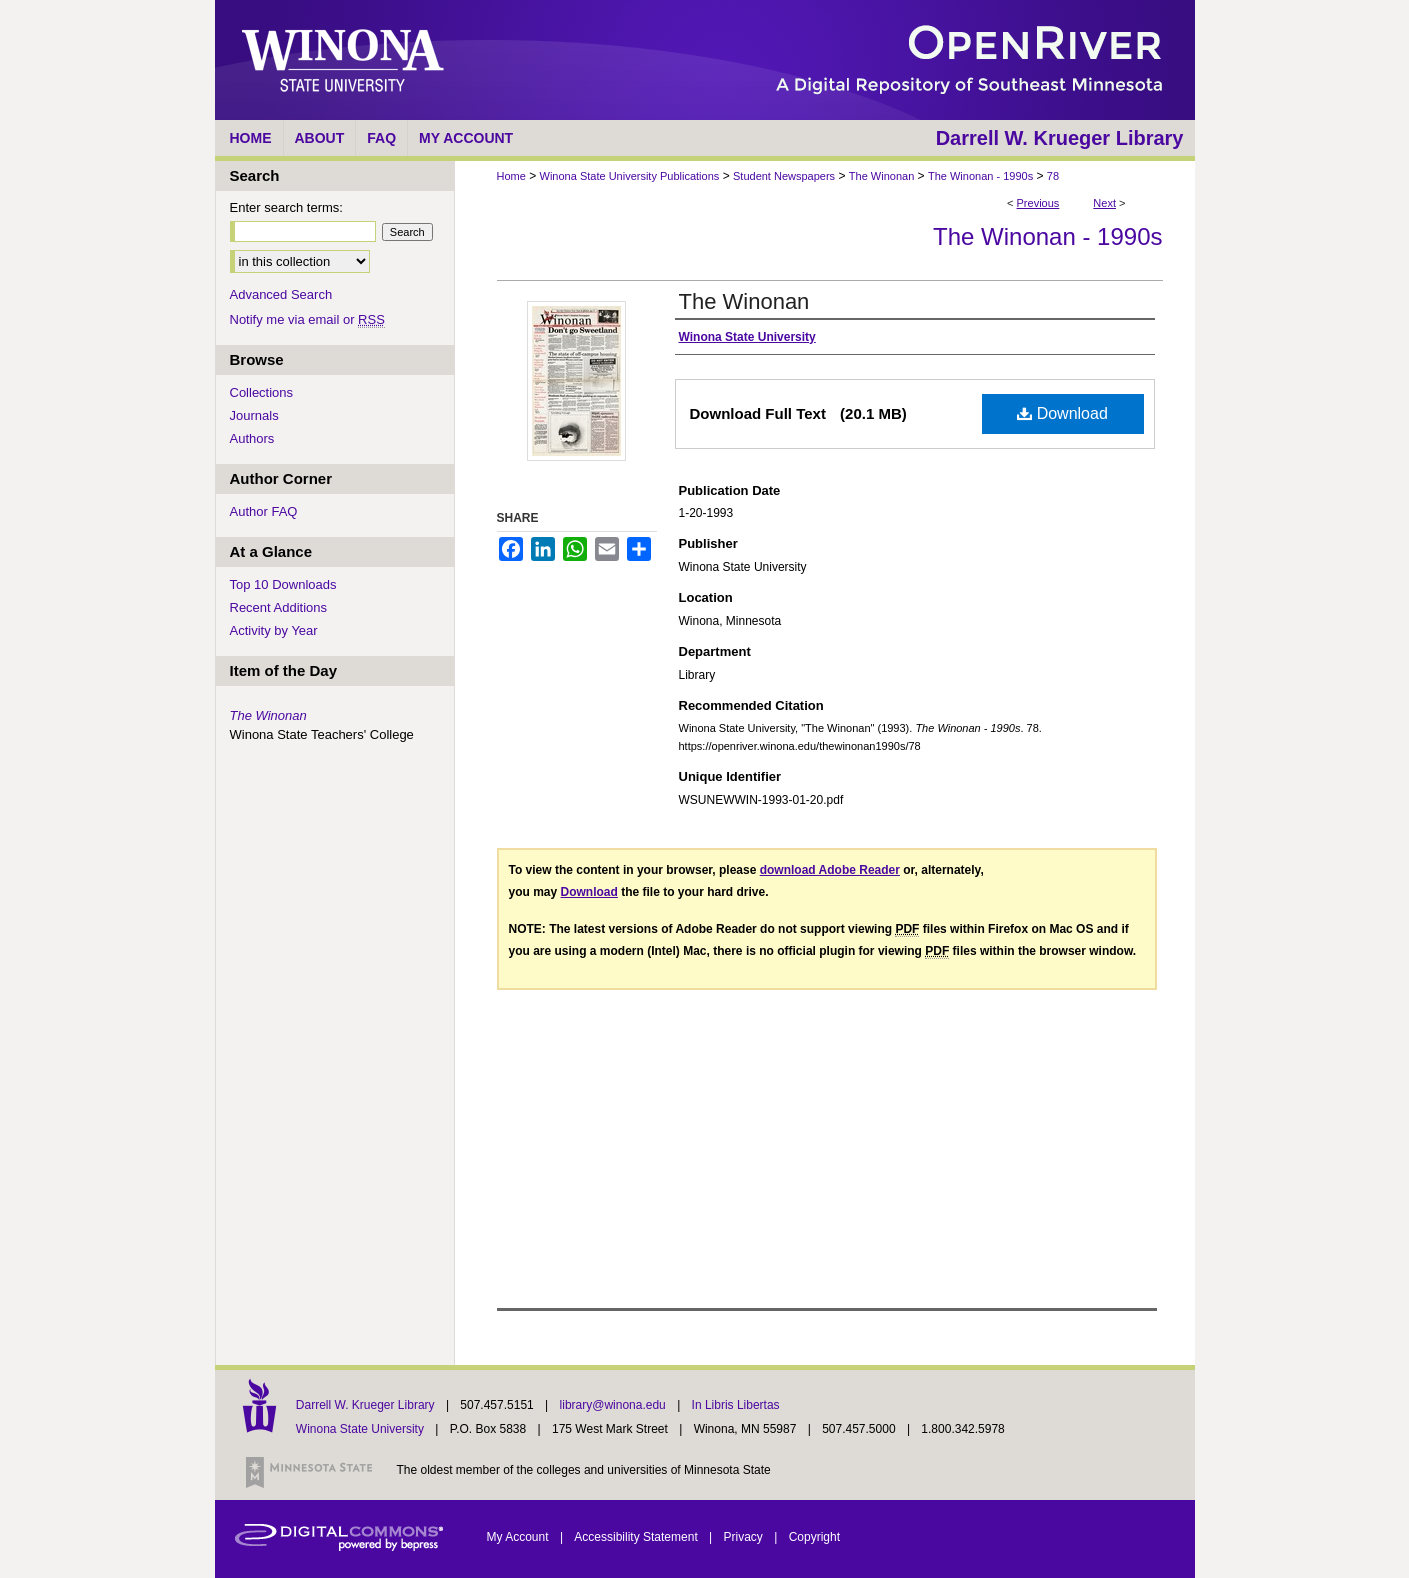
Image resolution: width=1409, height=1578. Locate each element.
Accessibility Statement (637, 1537)
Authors (252, 438)
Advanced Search (281, 294)
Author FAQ (264, 511)
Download (1062, 413)
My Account (519, 1537)
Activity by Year (274, 630)
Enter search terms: (286, 207)
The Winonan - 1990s (980, 176)
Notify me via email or (307, 319)
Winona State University (360, 1429)
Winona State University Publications (630, 176)
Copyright (814, 1537)
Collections (262, 392)
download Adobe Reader (830, 870)
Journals (254, 415)
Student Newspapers (784, 176)
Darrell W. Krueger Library (367, 1405)
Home (511, 176)
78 (1053, 176)
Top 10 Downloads (283, 584)
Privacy (745, 1537)
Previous (1038, 203)
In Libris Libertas (736, 1405)
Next (1104, 203)
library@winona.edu (615, 1405)
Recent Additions (279, 607)
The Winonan (881, 176)
